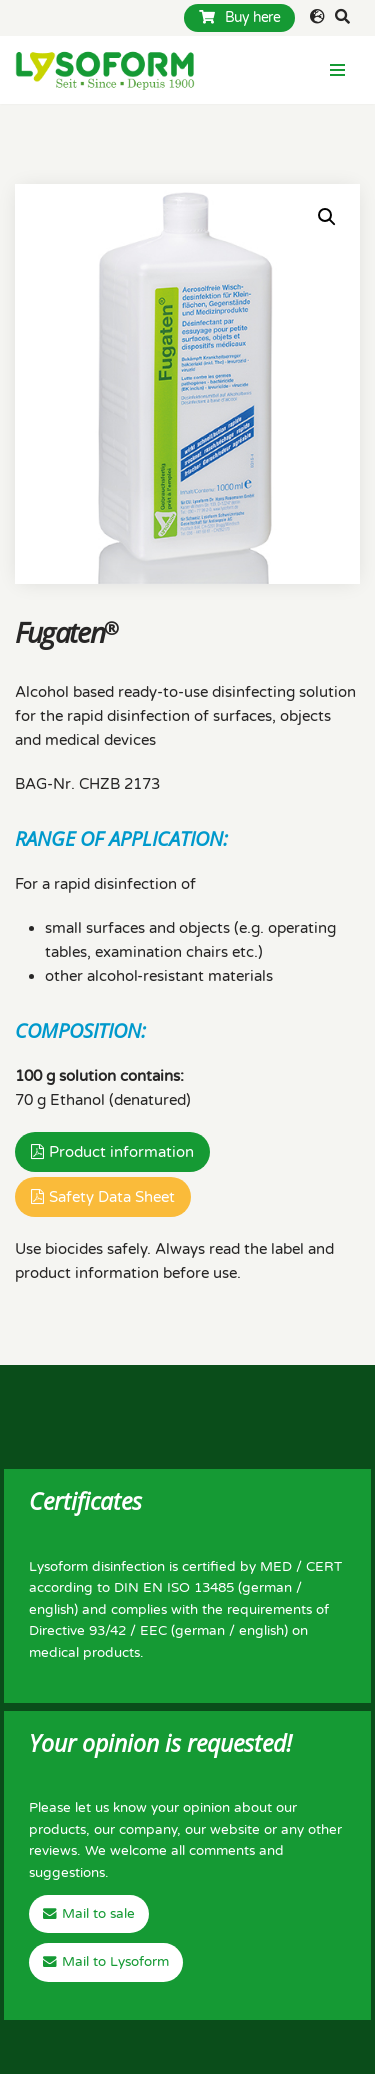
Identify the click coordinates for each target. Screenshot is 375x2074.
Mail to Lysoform (115, 1962)
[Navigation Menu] (337, 70)
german (267, 1588)
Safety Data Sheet (112, 1197)
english (51, 1610)
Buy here (239, 17)
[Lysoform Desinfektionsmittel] (105, 70)
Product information (121, 1152)
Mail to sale (98, 1914)
